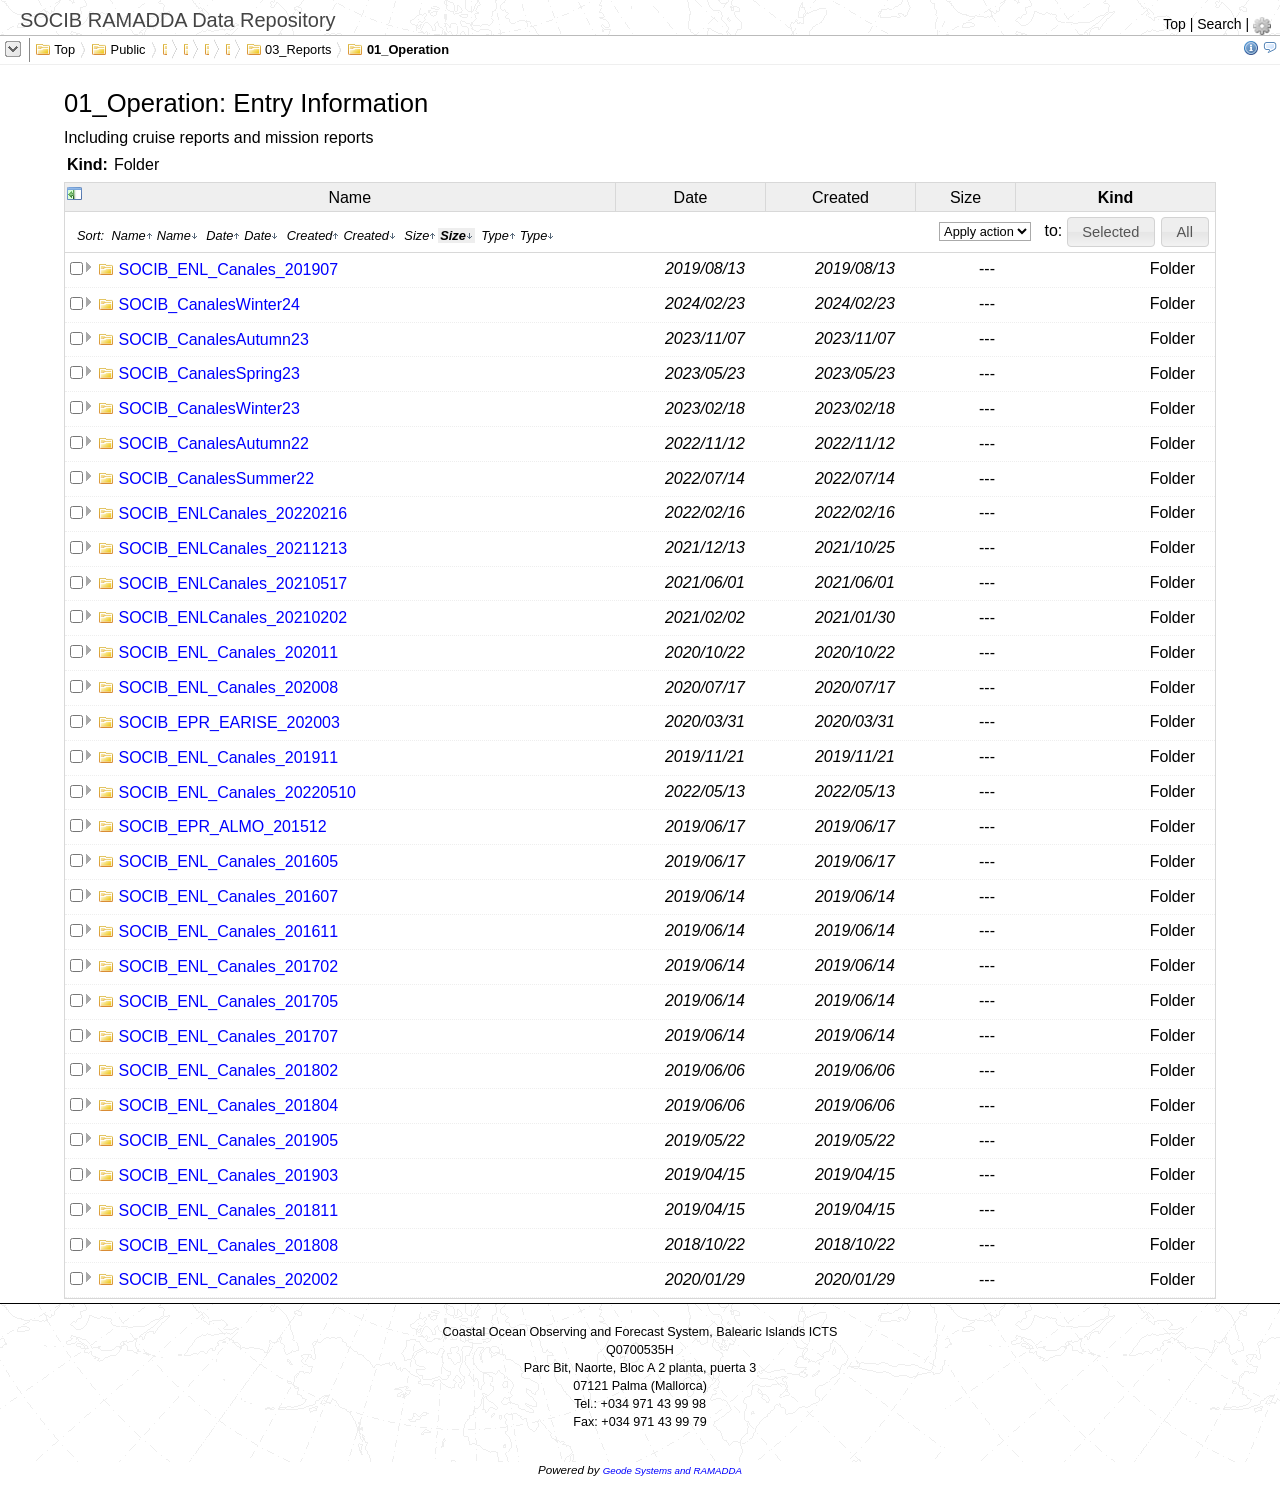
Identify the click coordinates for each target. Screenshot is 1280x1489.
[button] (1111, 232)
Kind (1116, 197)
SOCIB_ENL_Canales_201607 (228, 896)
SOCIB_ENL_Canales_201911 (228, 757)
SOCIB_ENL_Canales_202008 (228, 687)
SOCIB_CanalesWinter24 (208, 304)
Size (965, 197)
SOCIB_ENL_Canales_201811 (228, 1210)
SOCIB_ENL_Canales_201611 (228, 931)
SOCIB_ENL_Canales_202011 (228, 652)
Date (691, 197)
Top (1174, 24)
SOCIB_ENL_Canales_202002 (228, 1279)
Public (118, 48)
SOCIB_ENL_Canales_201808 (228, 1245)
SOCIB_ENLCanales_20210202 (232, 617)
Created (840, 197)
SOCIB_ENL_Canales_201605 (228, 861)
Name (349, 197)
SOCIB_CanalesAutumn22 (213, 443)
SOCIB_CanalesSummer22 (216, 478)
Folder (136, 164)
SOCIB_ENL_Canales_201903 (228, 1175)
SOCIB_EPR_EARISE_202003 (228, 722)
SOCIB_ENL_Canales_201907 (228, 269)
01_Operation (398, 48)
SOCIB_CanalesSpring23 (208, 373)
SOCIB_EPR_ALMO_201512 (222, 826)
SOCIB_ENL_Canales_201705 (228, 1001)
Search (1219, 24)
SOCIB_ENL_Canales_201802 (228, 1070)
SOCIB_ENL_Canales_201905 (228, 1140)
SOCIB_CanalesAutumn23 (213, 339)
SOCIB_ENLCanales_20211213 (232, 548)
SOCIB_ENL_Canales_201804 (228, 1105)
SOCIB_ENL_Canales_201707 (228, 1036)
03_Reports (289, 48)
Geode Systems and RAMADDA (672, 1470)
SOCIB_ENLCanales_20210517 (232, 583)
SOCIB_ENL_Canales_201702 (228, 966)
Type (498, 235)
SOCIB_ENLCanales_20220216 (232, 513)
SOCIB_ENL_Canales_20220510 (237, 792)
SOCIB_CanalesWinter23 (208, 408)
